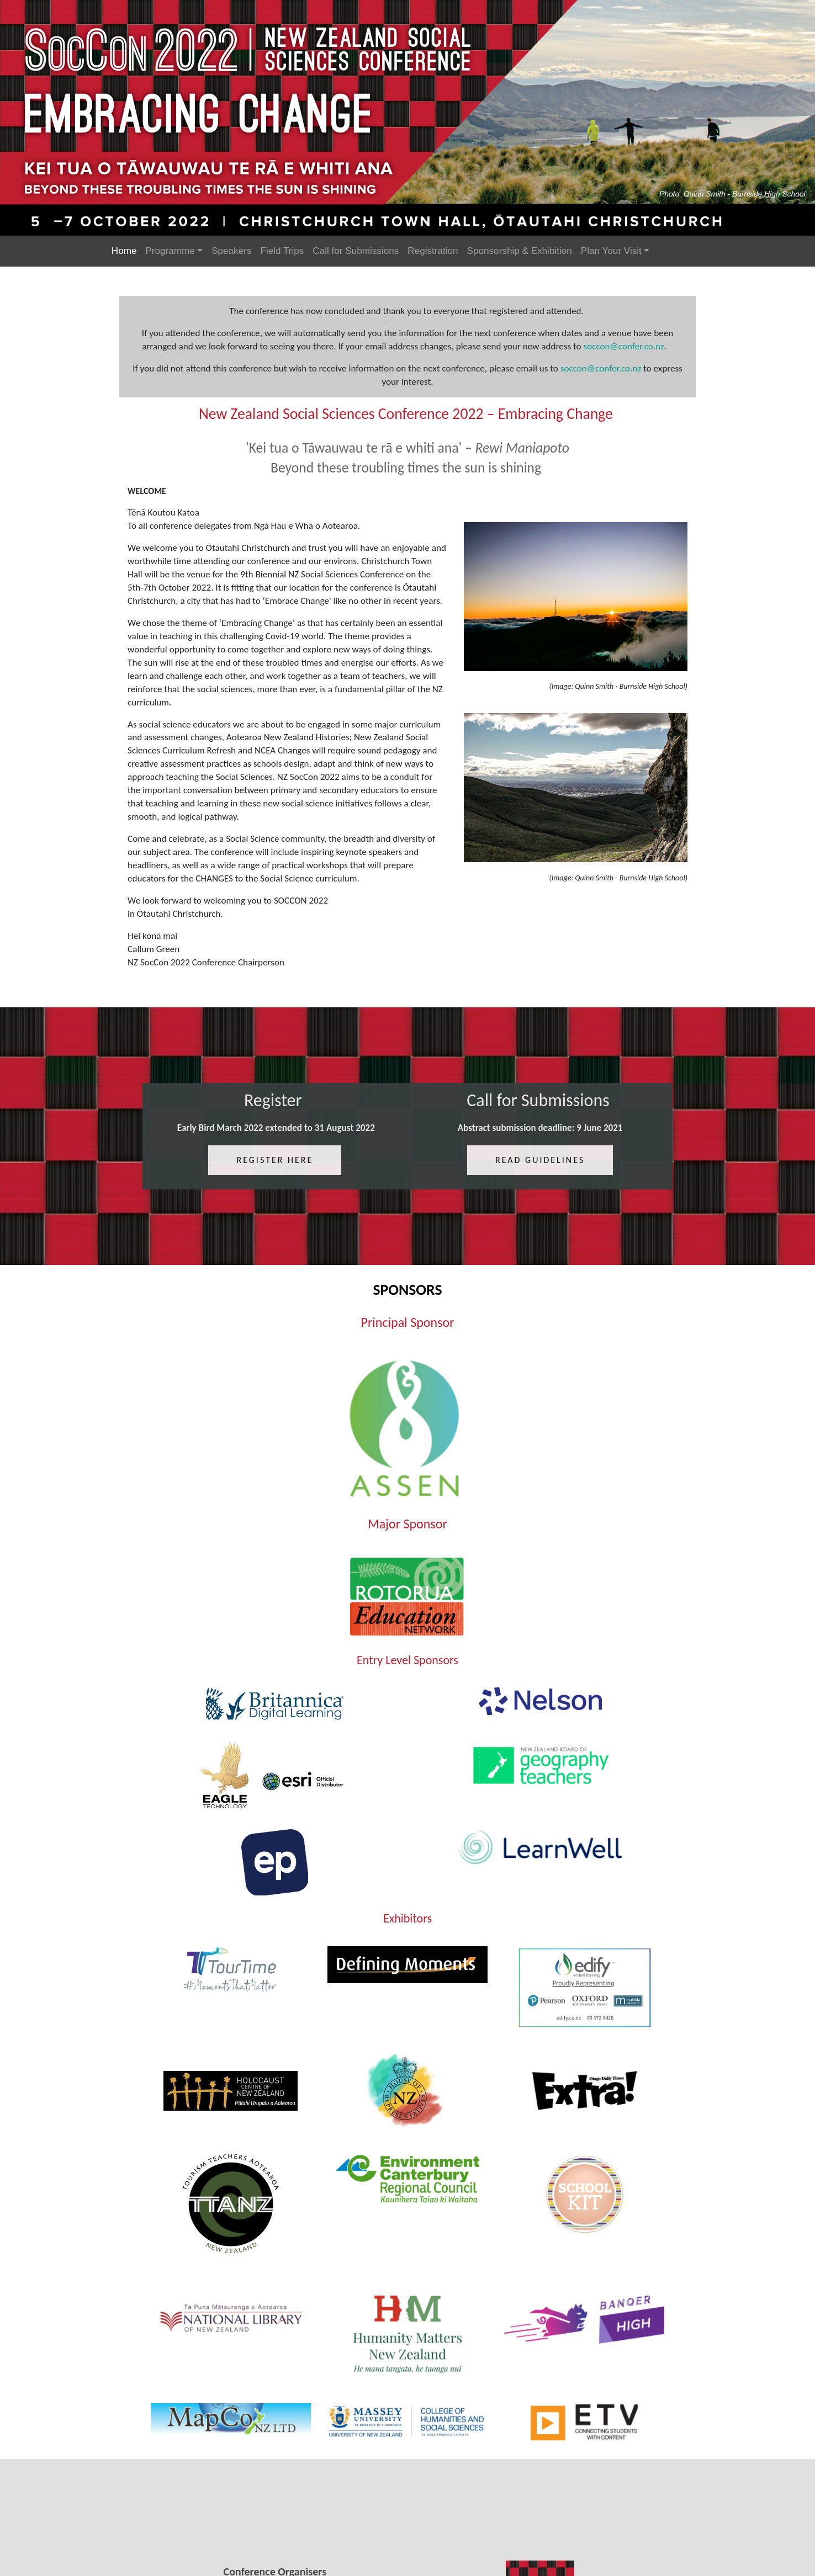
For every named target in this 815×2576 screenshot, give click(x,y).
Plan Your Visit (611, 251)
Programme (169, 251)
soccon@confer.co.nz (623, 350)
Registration (433, 251)
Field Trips (282, 251)
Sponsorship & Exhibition (519, 251)
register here (276, 1181)
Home (124, 251)
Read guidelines (538, 1181)
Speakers (231, 251)
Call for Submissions (356, 251)
